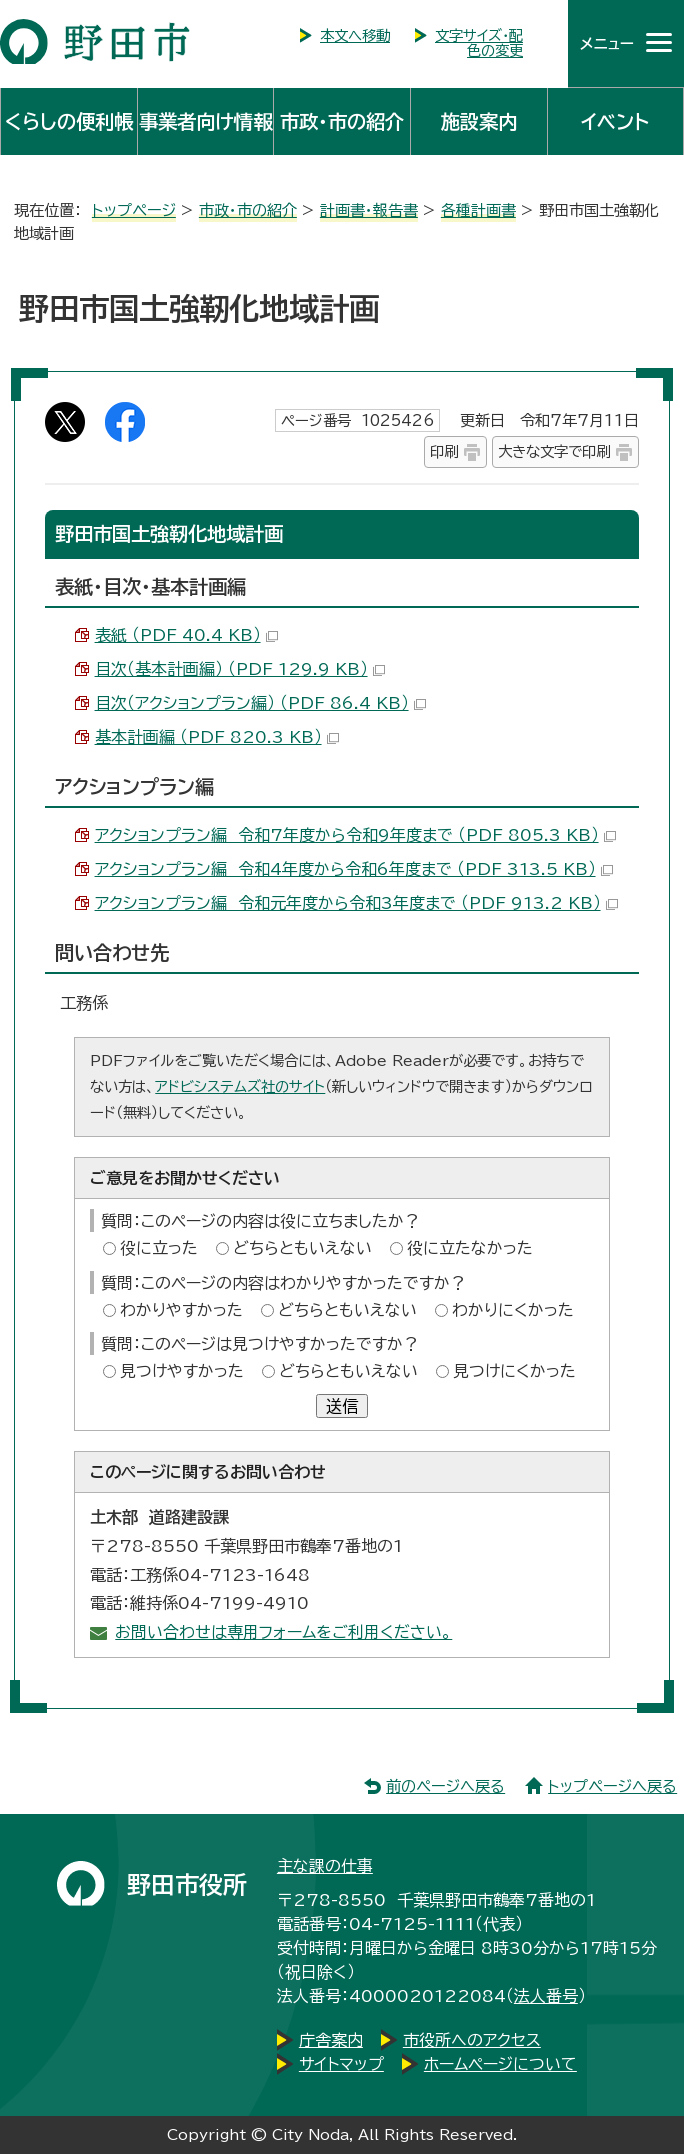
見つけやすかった (182, 1371)
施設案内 (479, 121)
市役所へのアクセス (472, 2040)
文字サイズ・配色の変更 (479, 43)
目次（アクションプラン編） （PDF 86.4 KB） (260, 703)
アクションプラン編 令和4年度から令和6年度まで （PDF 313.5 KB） (354, 869)
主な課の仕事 (325, 1866)
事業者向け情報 (205, 121)
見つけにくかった (514, 1371)
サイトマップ (341, 2064)
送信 (342, 1406)
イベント (615, 121)
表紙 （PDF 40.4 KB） (186, 635)
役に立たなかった (470, 1248)
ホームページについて (500, 2064)
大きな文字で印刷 (554, 451)
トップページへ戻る (612, 1786)
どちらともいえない (302, 1248)
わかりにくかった (513, 1310)
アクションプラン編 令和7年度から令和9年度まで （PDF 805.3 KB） (355, 835)
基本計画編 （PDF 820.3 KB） (217, 737)
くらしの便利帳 (69, 121)
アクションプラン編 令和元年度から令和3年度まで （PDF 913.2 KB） (356, 903)
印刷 (444, 451)
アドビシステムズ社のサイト (240, 1086)
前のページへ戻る (445, 1786)
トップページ (134, 210)
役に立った (159, 1248)
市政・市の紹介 (342, 121)
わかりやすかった (181, 1310)
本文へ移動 (355, 35)
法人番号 (546, 1996)
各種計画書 (478, 210)
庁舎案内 (331, 2040)
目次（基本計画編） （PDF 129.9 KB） (240, 669)
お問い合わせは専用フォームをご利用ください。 (283, 1632)
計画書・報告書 (369, 210)
